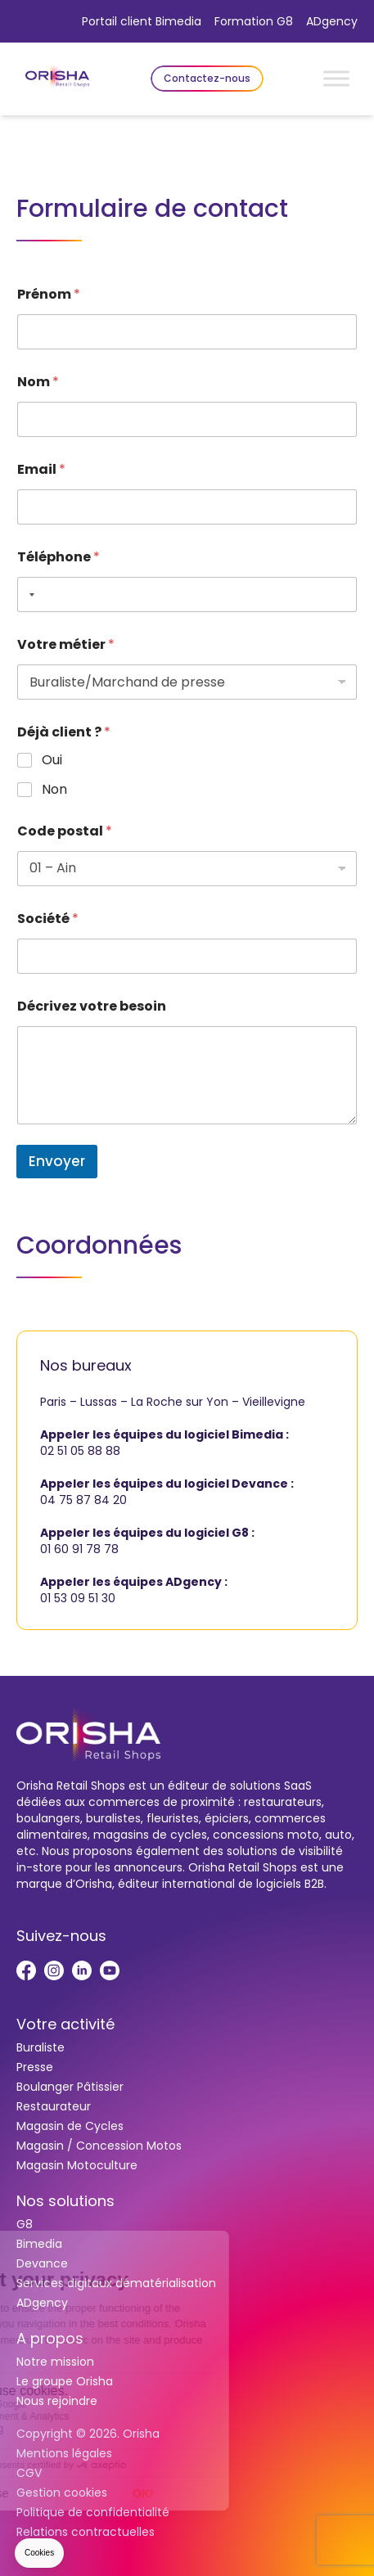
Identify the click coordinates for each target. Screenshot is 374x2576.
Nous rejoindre (56, 2401)
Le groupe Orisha (64, 2381)
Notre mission (55, 2361)
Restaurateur (53, 2106)
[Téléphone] (187, 594)
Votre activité (65, 2024)
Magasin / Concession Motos (99, 2145)
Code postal (64, 831)
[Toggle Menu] (336, 78)
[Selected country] (28, 594)
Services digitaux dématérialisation (116, 2283)
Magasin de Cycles (70, 2126)
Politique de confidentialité (92, 2512)
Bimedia (39, 2244)
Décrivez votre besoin (91, 1006)
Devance (42, 2263)
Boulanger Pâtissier (70, 2086)
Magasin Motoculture (76, 2165)
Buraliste (40, 2047)
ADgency (332, 21)
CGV (29, 2473)
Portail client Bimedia (141, 21)
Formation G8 (253, 21)
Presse (34, 2067)
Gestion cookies (61, 2492)
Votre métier (66, 644)
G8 (24, 2224)
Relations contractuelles (85, 2532)
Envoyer (57, 1161)
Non (54, 790)
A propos (49, 2338)
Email (41, 469)
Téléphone (58, 557)
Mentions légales (64, 2453)
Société (48, 918)
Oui (52, 760)
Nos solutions (65, 2201)
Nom (38, 382)
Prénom (48, 294)
